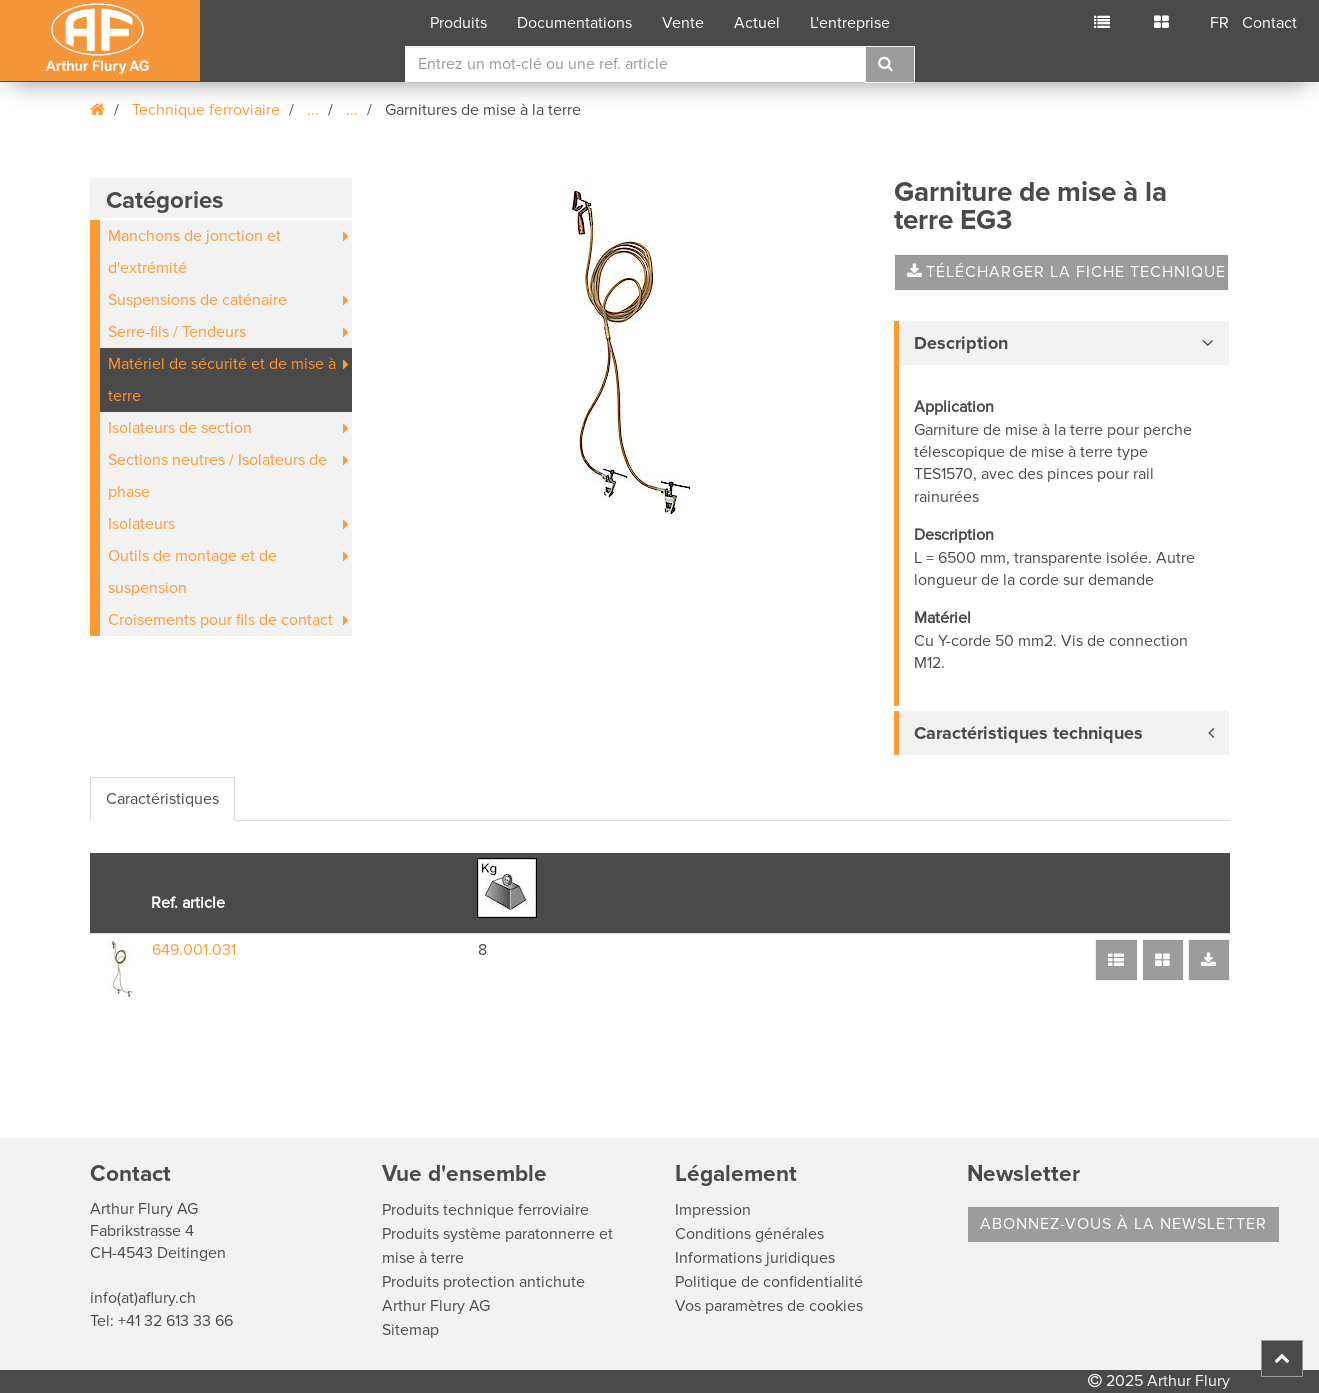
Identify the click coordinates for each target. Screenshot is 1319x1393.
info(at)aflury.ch (143, 1298)
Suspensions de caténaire (197, 300)
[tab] (1062, 343)
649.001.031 (194, 950)
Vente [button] (683, 23)
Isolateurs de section (180, 428)
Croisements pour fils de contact (220, 620)
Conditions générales (749, 1234)
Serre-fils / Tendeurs (177, 332)
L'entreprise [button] (850, 23)
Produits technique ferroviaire (485, 1210)
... (313, 110)
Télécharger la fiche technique (1066, 272)
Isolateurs (141, 524)
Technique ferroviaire (206, 110)
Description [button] (961, 343)
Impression (713, 1210)
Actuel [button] (757, 23)
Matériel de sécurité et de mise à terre (222, 380)
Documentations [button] (574, 23)
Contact (1269, 23)
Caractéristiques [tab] (162, 799)
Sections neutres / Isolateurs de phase (217, 476)
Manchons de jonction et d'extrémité (194, 252)
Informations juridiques (755, 1258)
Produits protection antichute (483, 1282)
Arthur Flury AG (436, 1306)
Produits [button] (458, 23)
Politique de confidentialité (769, 1282)
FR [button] (1219, 23)
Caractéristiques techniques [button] (1028, 733)
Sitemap (410, 1330)
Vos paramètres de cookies (769, 1306)
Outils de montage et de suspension (192, 572)
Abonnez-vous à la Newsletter (1123, 1224)
